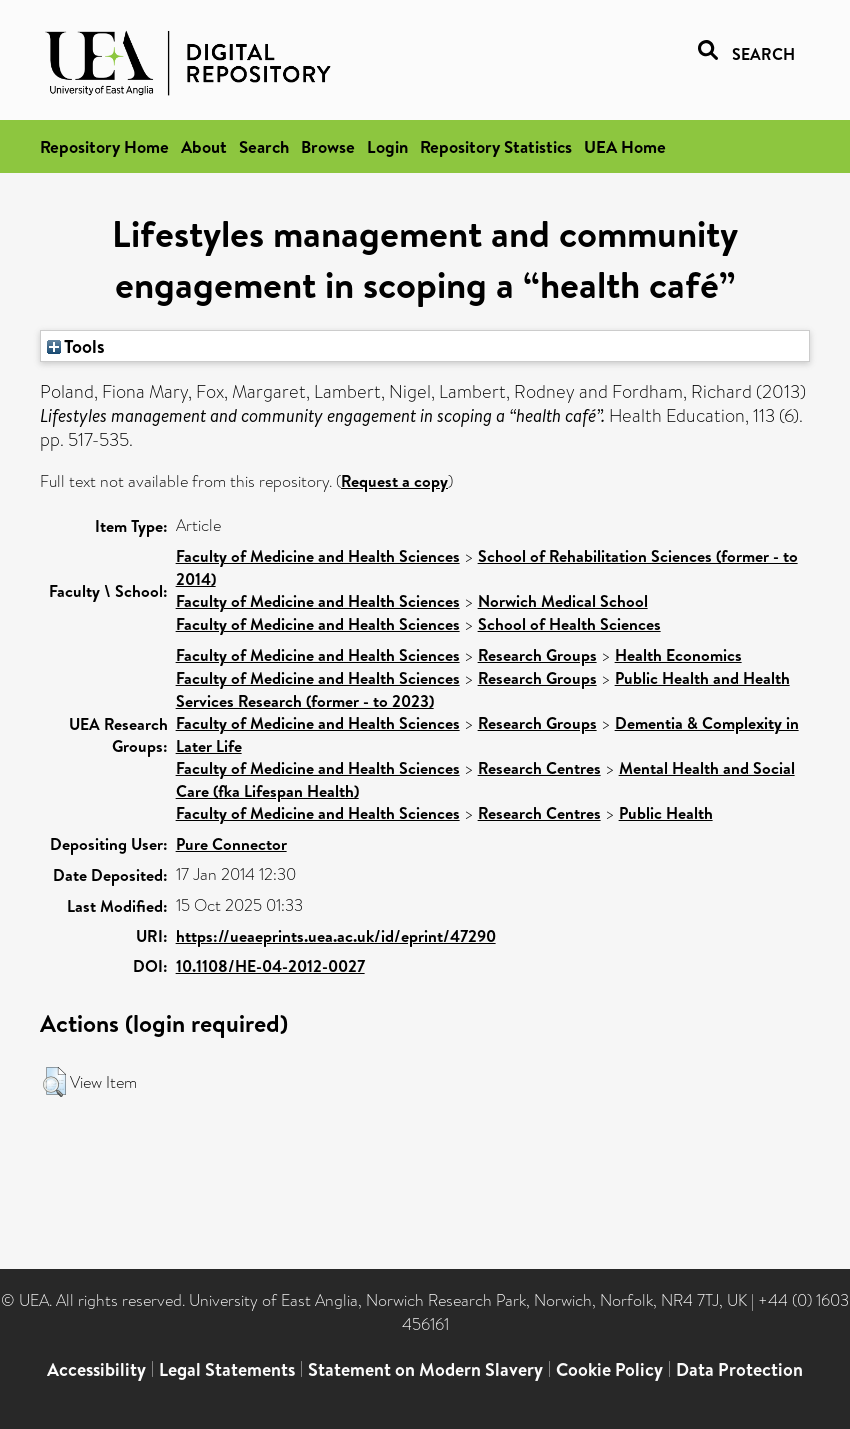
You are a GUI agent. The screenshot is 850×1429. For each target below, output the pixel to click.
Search (264, 146)
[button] (54, 1082)
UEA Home (625, 146)
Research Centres (539, 768)
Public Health (666, 813)
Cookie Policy (609, 1369)
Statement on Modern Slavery (425, 1369)
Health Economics (678, 655)
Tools (76, 346)
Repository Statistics (496, 146)
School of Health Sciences (569, 624)
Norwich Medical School (563, 601)
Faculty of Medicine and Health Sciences (318, 556)
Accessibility (96, 1369)
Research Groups (537, 655)
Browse (328, 146)
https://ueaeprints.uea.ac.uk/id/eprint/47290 (336, 936)
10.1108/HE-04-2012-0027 (270, 966)
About (204, 146)
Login (387, 146)
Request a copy (394, 481)
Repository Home (104, 146)
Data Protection (739, 1369)
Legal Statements (227, 1369)
